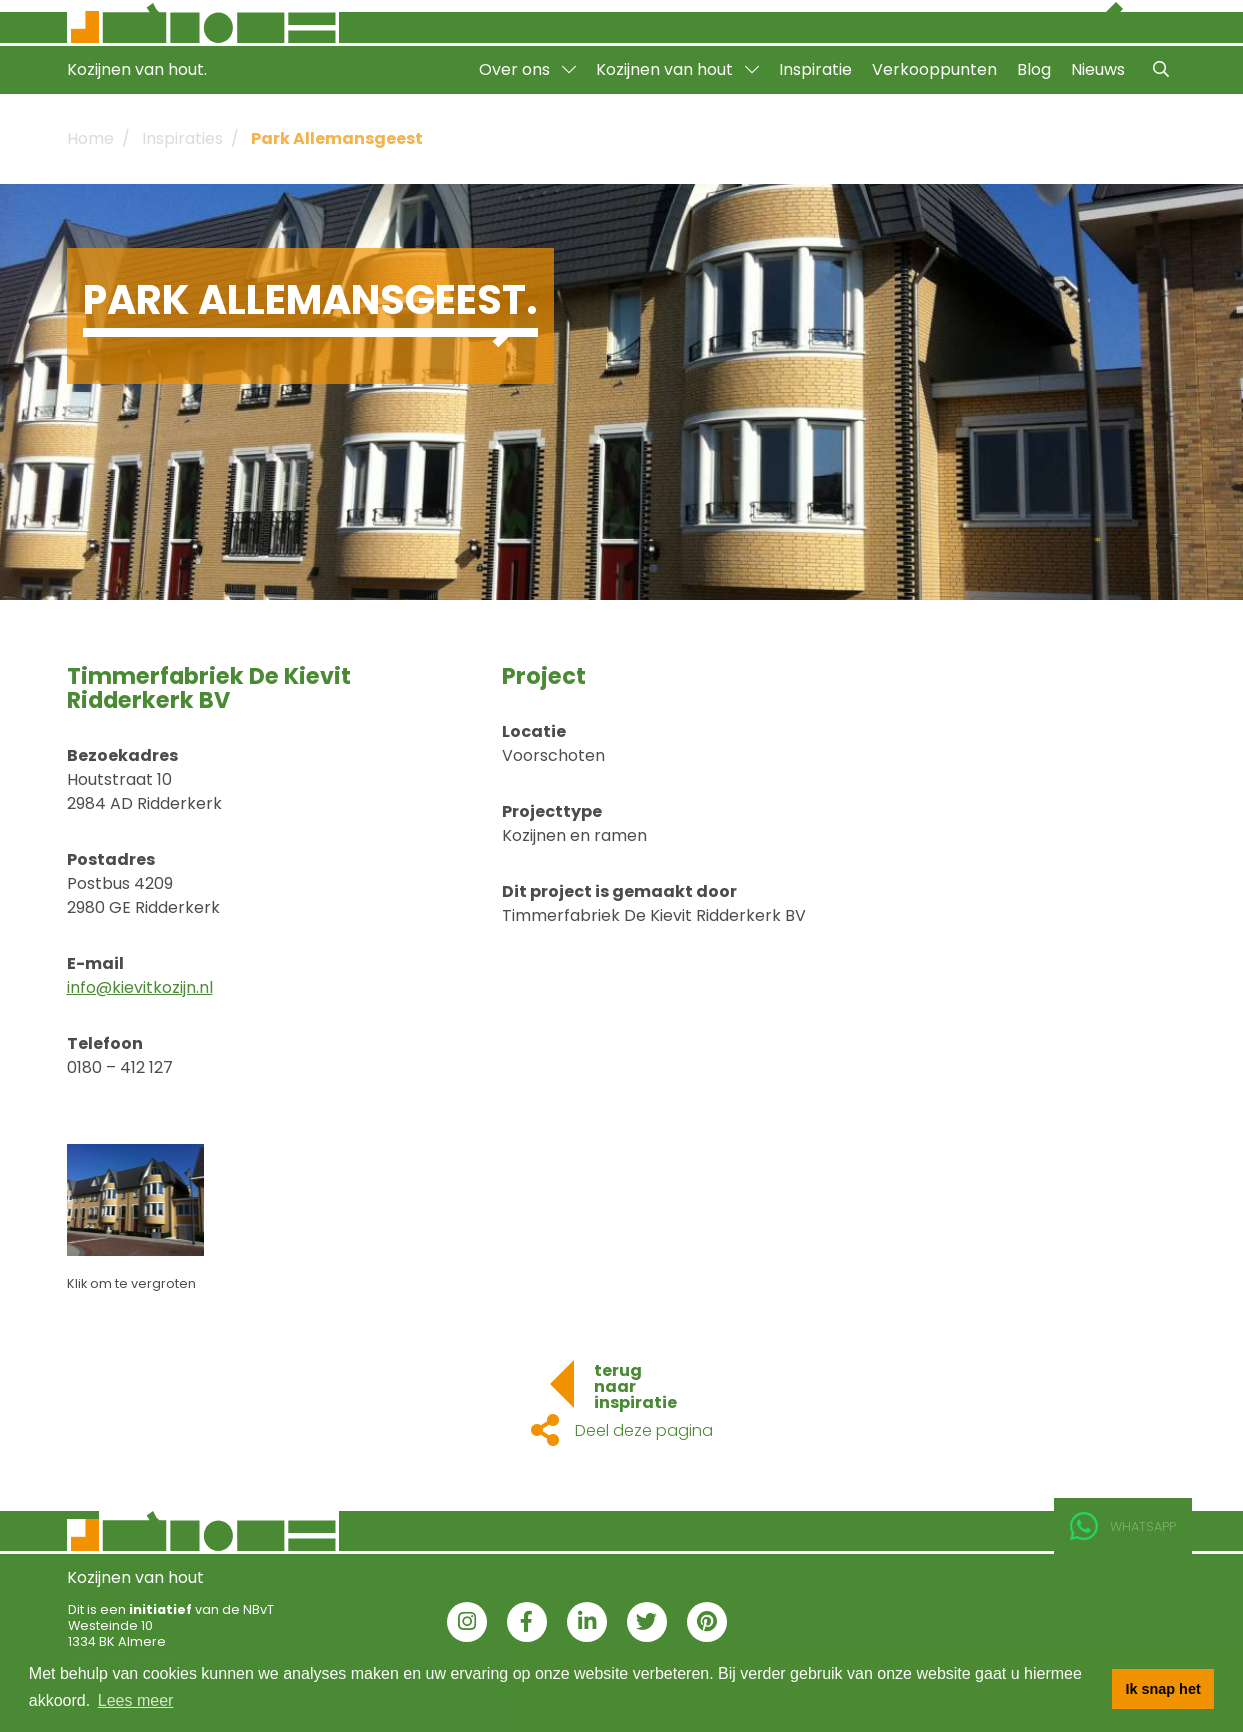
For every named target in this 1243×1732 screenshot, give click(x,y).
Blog (1034, 69)
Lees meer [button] (136, 1700)
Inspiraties (182, 138)
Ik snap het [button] (1163, 1689)
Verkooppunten (934, 69)
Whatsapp (1123, 1527)
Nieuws (1098, 69)
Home (90, 138)
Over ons (527, 69)
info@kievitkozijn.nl (140, 987)
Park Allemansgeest (337, 138)
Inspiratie (815, 69)
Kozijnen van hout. (137, 69)
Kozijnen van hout (677, 69)
